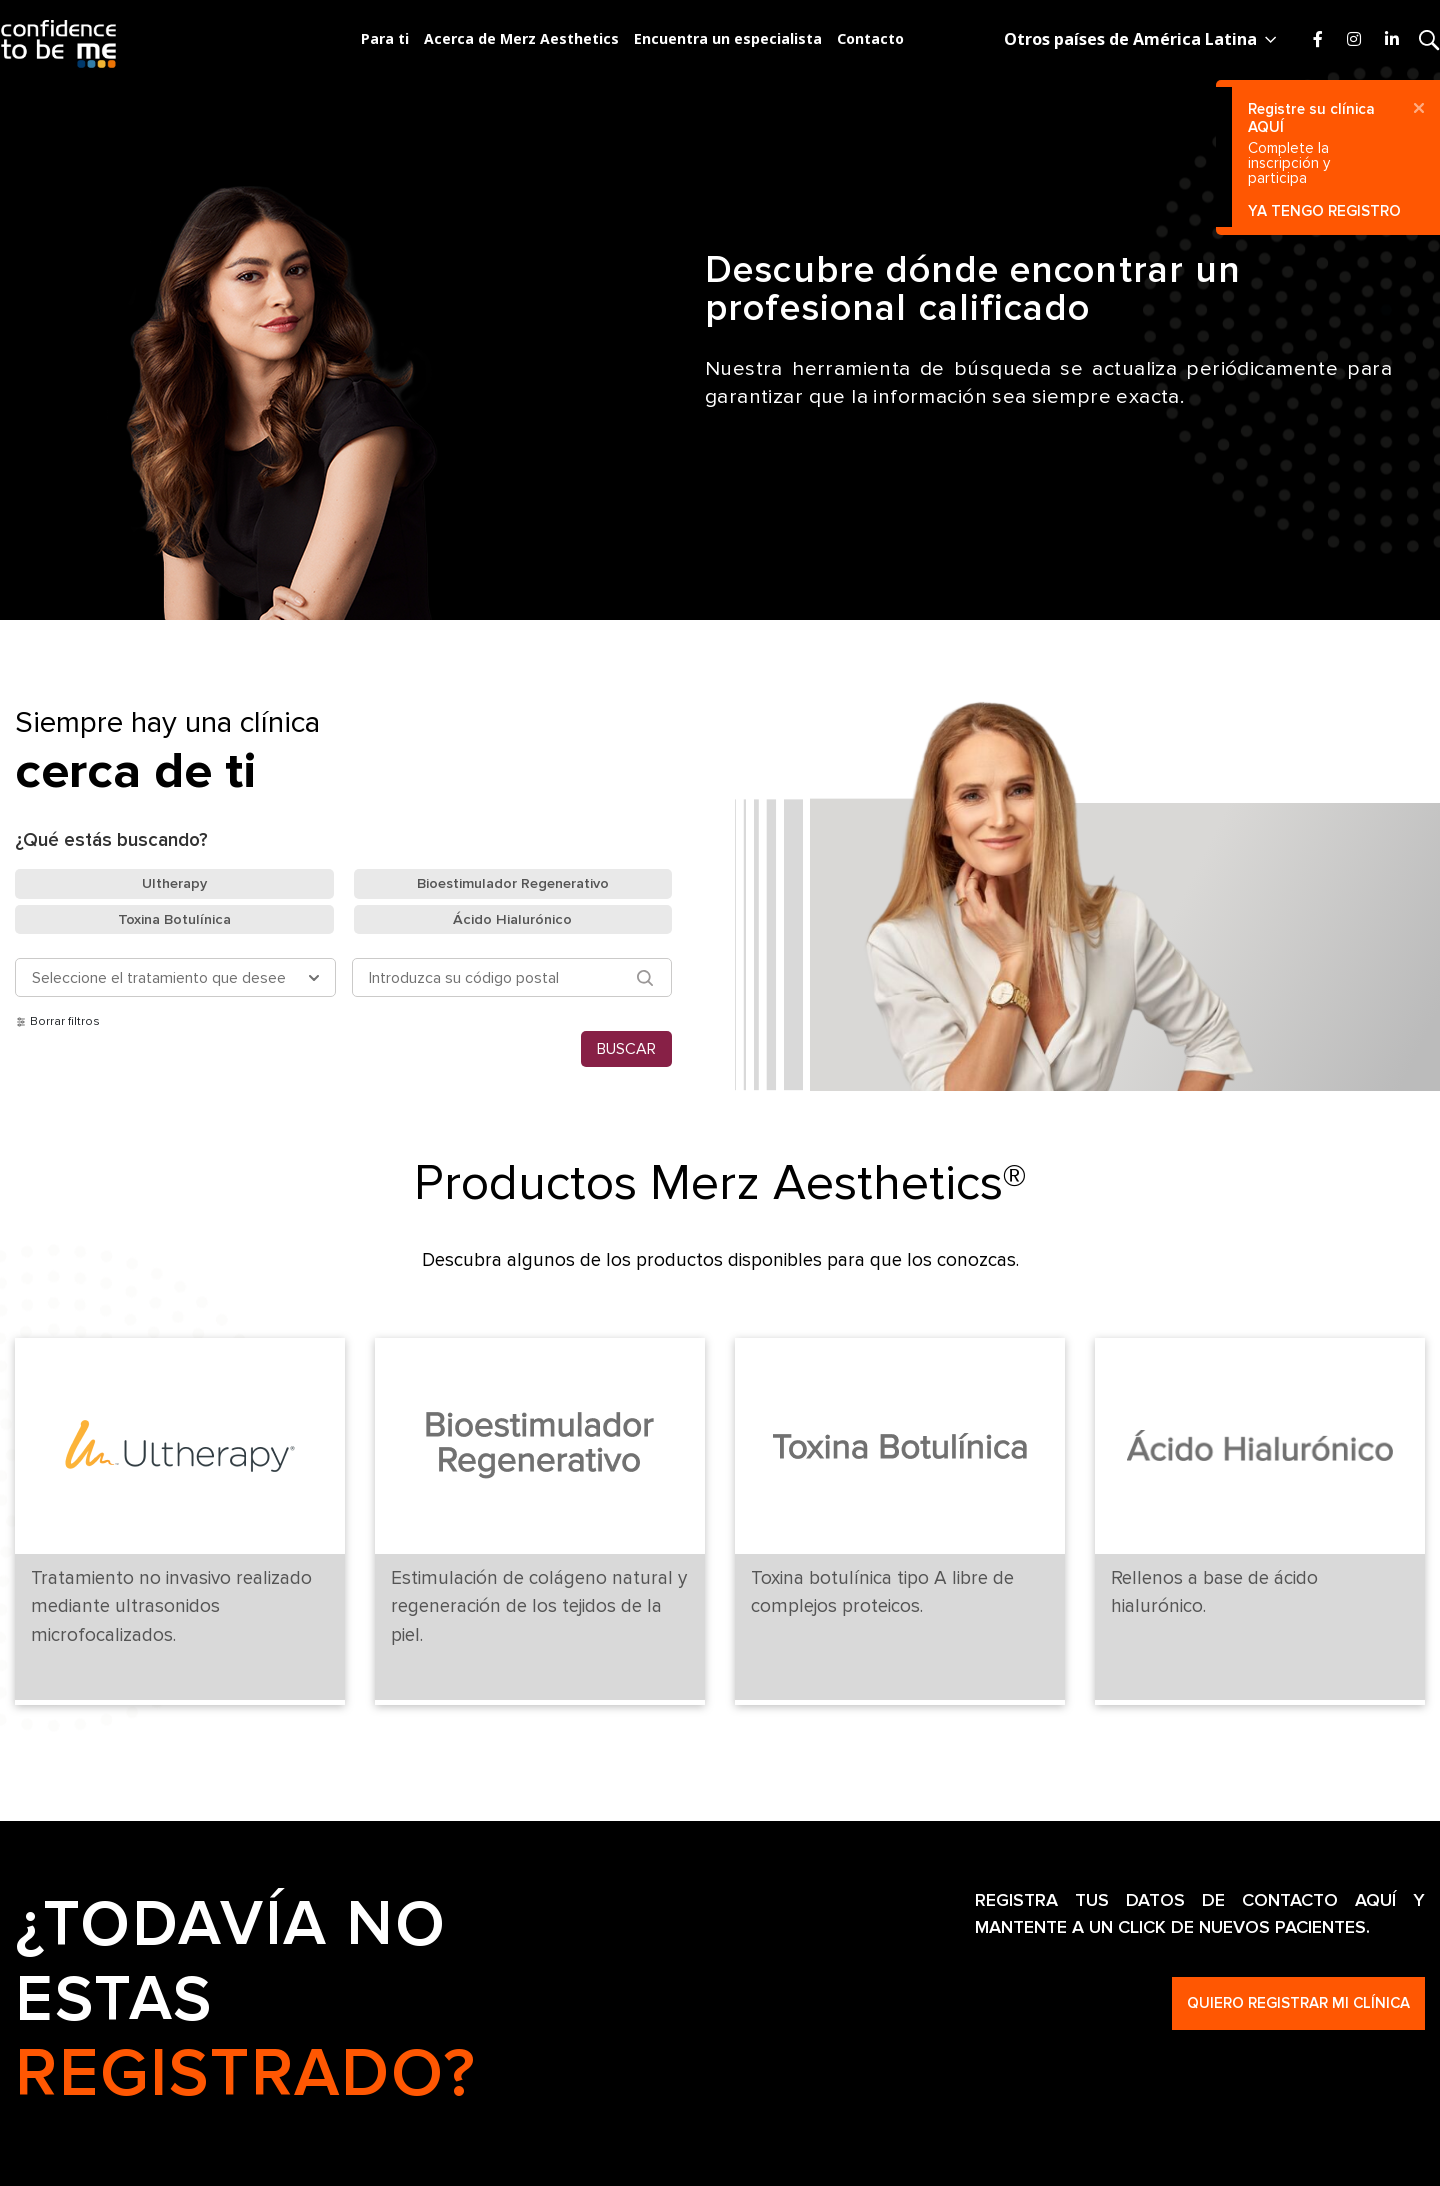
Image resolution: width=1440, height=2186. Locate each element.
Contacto (870, 39)
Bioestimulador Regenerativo (513, 883)
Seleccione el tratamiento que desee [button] (159, 978)
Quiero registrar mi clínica (1298, 2003)
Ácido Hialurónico (512, 919)
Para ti (385, 39)
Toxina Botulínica (174, 919)
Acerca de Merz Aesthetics (521, 39)
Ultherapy (174, 883)
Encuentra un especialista (728, 39)
